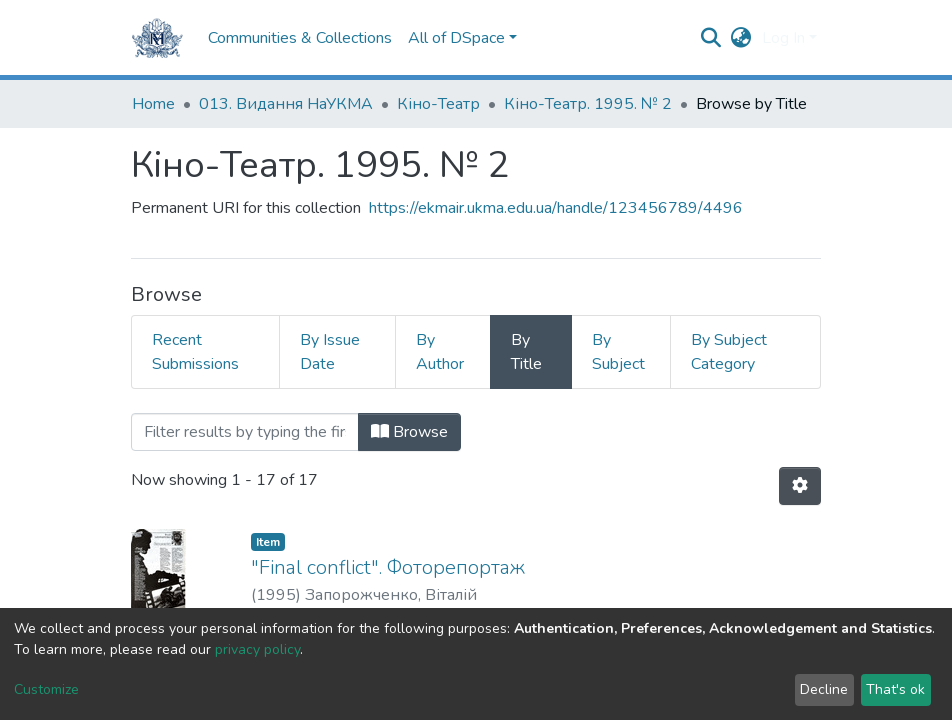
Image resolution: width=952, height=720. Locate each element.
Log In (783, 38)
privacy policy (257, 649)
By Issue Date (330, 352)
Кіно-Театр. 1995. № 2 (588, 104)
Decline (824, 689)
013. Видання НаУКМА (286, 104)
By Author (440, 352)
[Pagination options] (800, 486)
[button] (741, 38)
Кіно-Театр (438, 104)
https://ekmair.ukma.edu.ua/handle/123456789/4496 (556, 208)
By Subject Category (729, 352)
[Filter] (245, 432)
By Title (526, 352)
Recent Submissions (195, 352)
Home (153, 104)
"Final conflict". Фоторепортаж (388, 567)
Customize (46, 689)
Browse (409, 432)
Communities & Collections (300, 38)
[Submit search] (711, 38)
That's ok (895, 689)
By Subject (618, 352)
